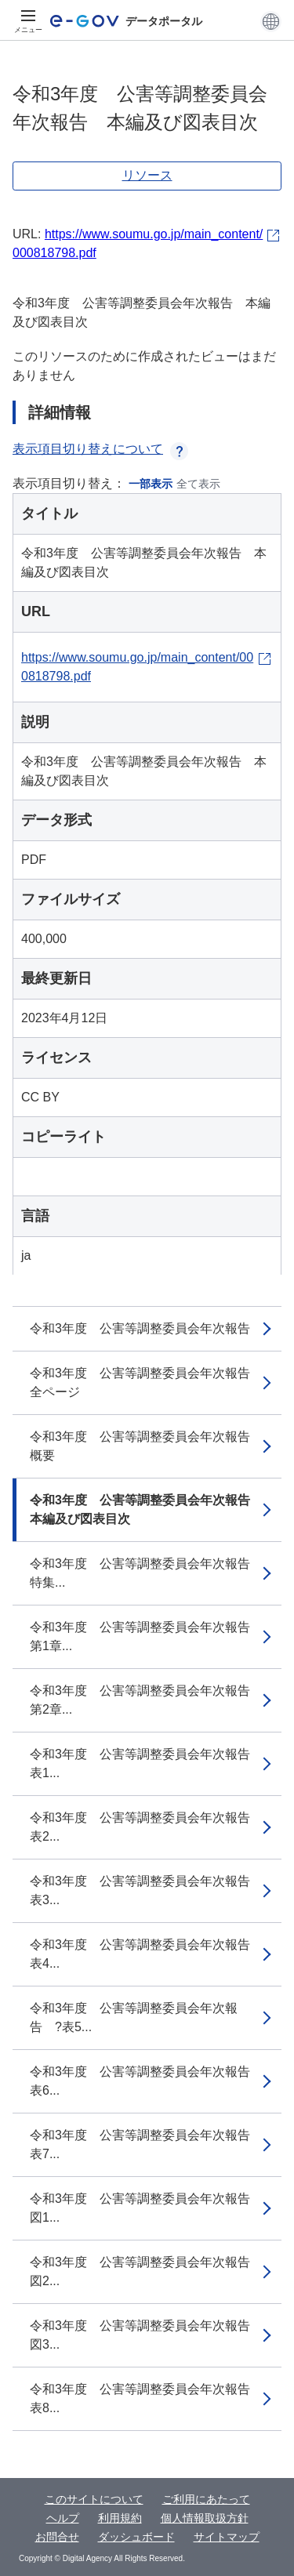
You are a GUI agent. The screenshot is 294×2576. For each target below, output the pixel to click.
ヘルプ (62, 2518)
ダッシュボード (136, 2537)
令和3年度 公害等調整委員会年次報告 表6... (146, 2081)
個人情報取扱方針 (205, 2518)
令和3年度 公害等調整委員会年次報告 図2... (146, 2271)
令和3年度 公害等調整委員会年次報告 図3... (146, 2335)
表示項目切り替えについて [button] (100, 448)
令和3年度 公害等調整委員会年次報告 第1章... (146, 1636)
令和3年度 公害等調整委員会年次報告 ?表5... (134, 2017)
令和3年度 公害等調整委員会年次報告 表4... (146, 1954)
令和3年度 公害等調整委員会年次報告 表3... (146, 1890)
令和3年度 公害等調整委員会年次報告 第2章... (146, 1700)
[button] (270, 21)
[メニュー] (28, 21)
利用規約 (120, 2518)
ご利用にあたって (206, 2499)
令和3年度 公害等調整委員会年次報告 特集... (146, 1573)
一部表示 (150, 483)
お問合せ (57, 2537)
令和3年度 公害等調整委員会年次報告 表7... (146, 2144)
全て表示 (198, 483)
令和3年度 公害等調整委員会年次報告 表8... (146, 2398)
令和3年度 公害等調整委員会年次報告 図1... (146, 2208)
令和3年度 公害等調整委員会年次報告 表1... (146, 1763)
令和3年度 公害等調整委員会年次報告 (140, 1328)
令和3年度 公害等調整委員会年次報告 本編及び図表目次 (146, 1509)
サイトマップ (227, 2537)
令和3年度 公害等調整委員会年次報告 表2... (146, 1827)
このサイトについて (94, 2499)
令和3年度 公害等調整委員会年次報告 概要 (146, 1446)
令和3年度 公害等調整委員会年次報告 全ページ (146, 1382)
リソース (147, 175)
